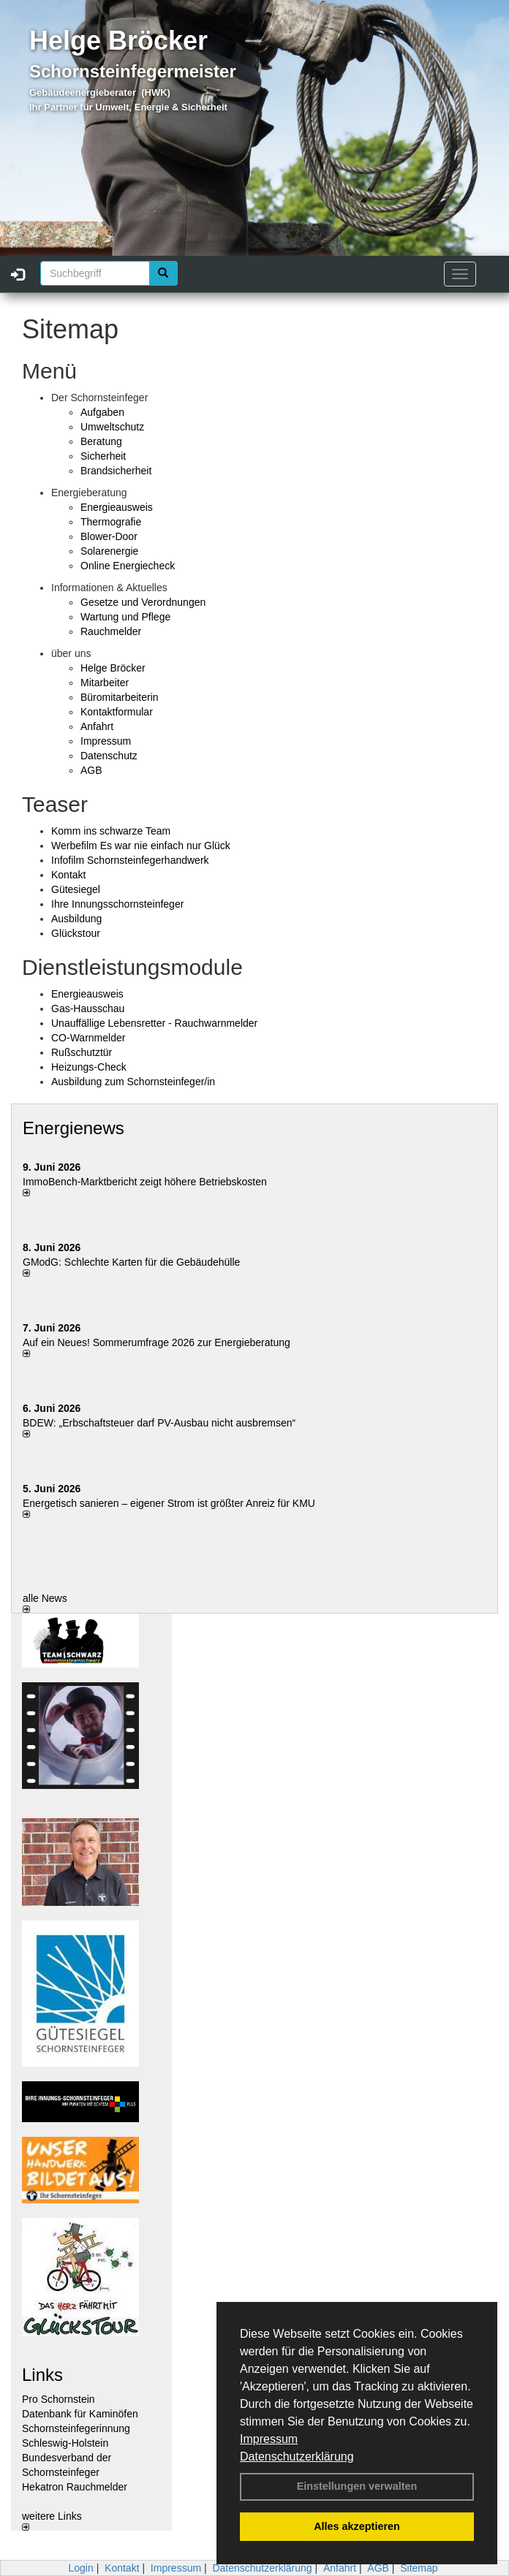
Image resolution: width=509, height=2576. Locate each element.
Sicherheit (103, 456)
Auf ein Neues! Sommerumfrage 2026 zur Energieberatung (156, 1342)
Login (80, 2568)
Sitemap (418, 2568)
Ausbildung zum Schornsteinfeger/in (133, 1081)
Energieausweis (116, 507)
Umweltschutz (112, 427)
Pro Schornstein (58, 2399)
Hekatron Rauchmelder (74, 2487)
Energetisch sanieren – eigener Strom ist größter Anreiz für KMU (169, 1503)
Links (42, 2375)
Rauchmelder (110, 631)
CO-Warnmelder (88, 1038)
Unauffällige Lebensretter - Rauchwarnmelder (154, 1023)
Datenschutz (108, 755)
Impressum (269, 2439)
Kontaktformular (116, 712)
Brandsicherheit (115, 470)
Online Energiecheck (127, 565)
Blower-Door (108, 536)
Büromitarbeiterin (119, 697)
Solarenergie (109, 551)
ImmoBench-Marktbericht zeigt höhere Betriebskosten (145, 1182)
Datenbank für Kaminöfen (80, 2414)
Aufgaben (102, 412)
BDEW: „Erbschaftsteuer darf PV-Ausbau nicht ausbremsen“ (159, 1423)
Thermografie (110, 522)
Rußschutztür (81, 1052)
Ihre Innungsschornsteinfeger (117, 904)
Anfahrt (96, 726)
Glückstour (75, 933)
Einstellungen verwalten (357, 2486)
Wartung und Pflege (125, 617)
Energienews (73, 1128)
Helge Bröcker (113, 668)
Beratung (101, 441)
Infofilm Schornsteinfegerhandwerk (130, 860)
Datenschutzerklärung (297, 2456)
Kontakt (68, 875)
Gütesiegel (75, 889)
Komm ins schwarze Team (110, 831)
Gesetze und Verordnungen (143, 602)
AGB (91, 770)
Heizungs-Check (89, 1067)
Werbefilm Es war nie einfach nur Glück (140, 845)
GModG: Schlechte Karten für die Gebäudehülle (131, 1262)
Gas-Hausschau (87, 1008)
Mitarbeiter (104, 682)
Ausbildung (76, 918)
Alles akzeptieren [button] (357, 2526)
